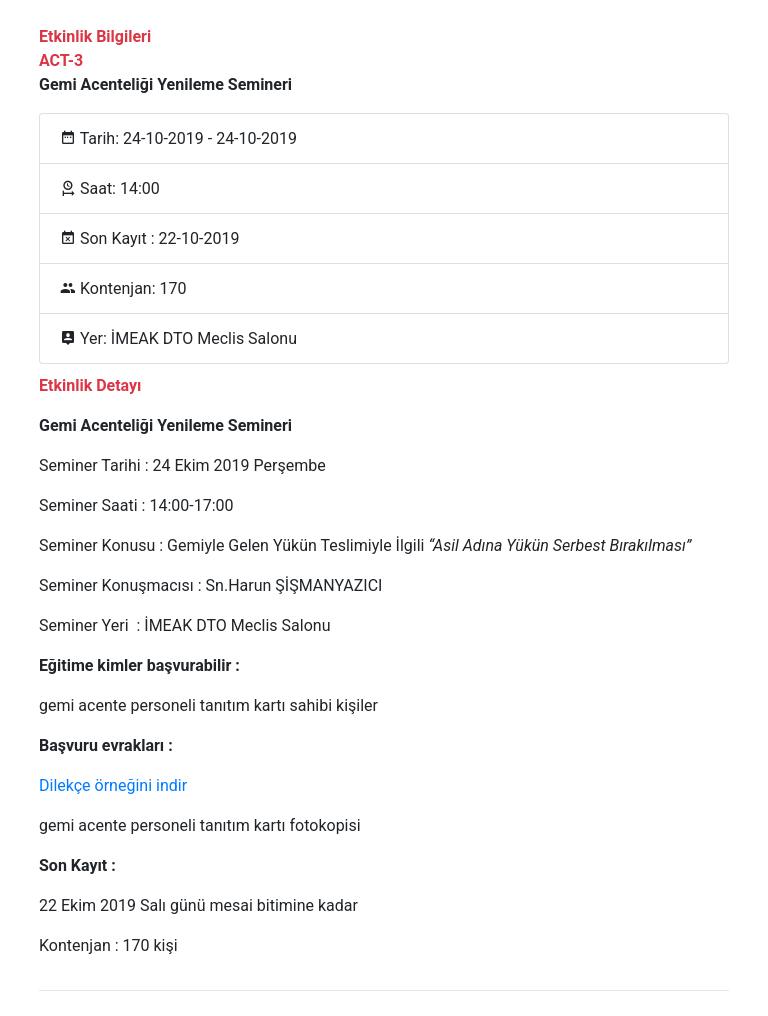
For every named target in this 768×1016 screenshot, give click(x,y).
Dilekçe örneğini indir (113, 785)
